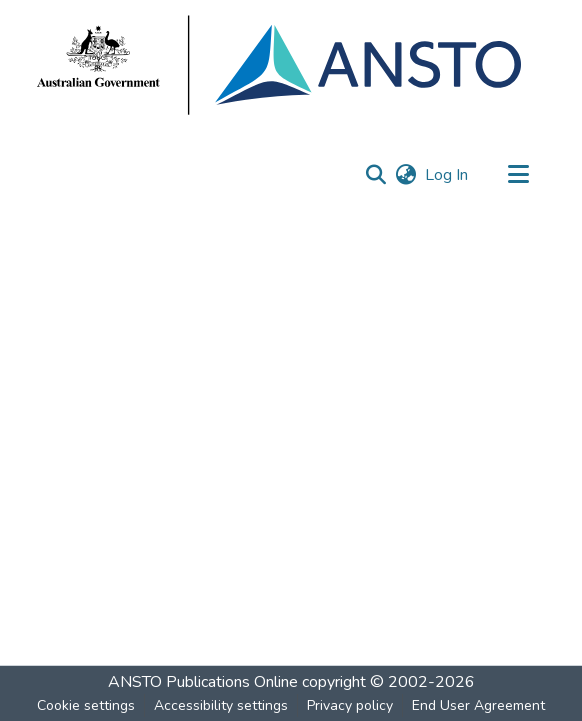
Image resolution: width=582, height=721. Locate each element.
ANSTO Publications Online (203, 682)
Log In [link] (447, 175)
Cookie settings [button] (86, 705)
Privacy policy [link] (350, 705)
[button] (375, 175)
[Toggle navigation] (518, 175)
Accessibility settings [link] (221, 705)
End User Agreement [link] (478, 705)
